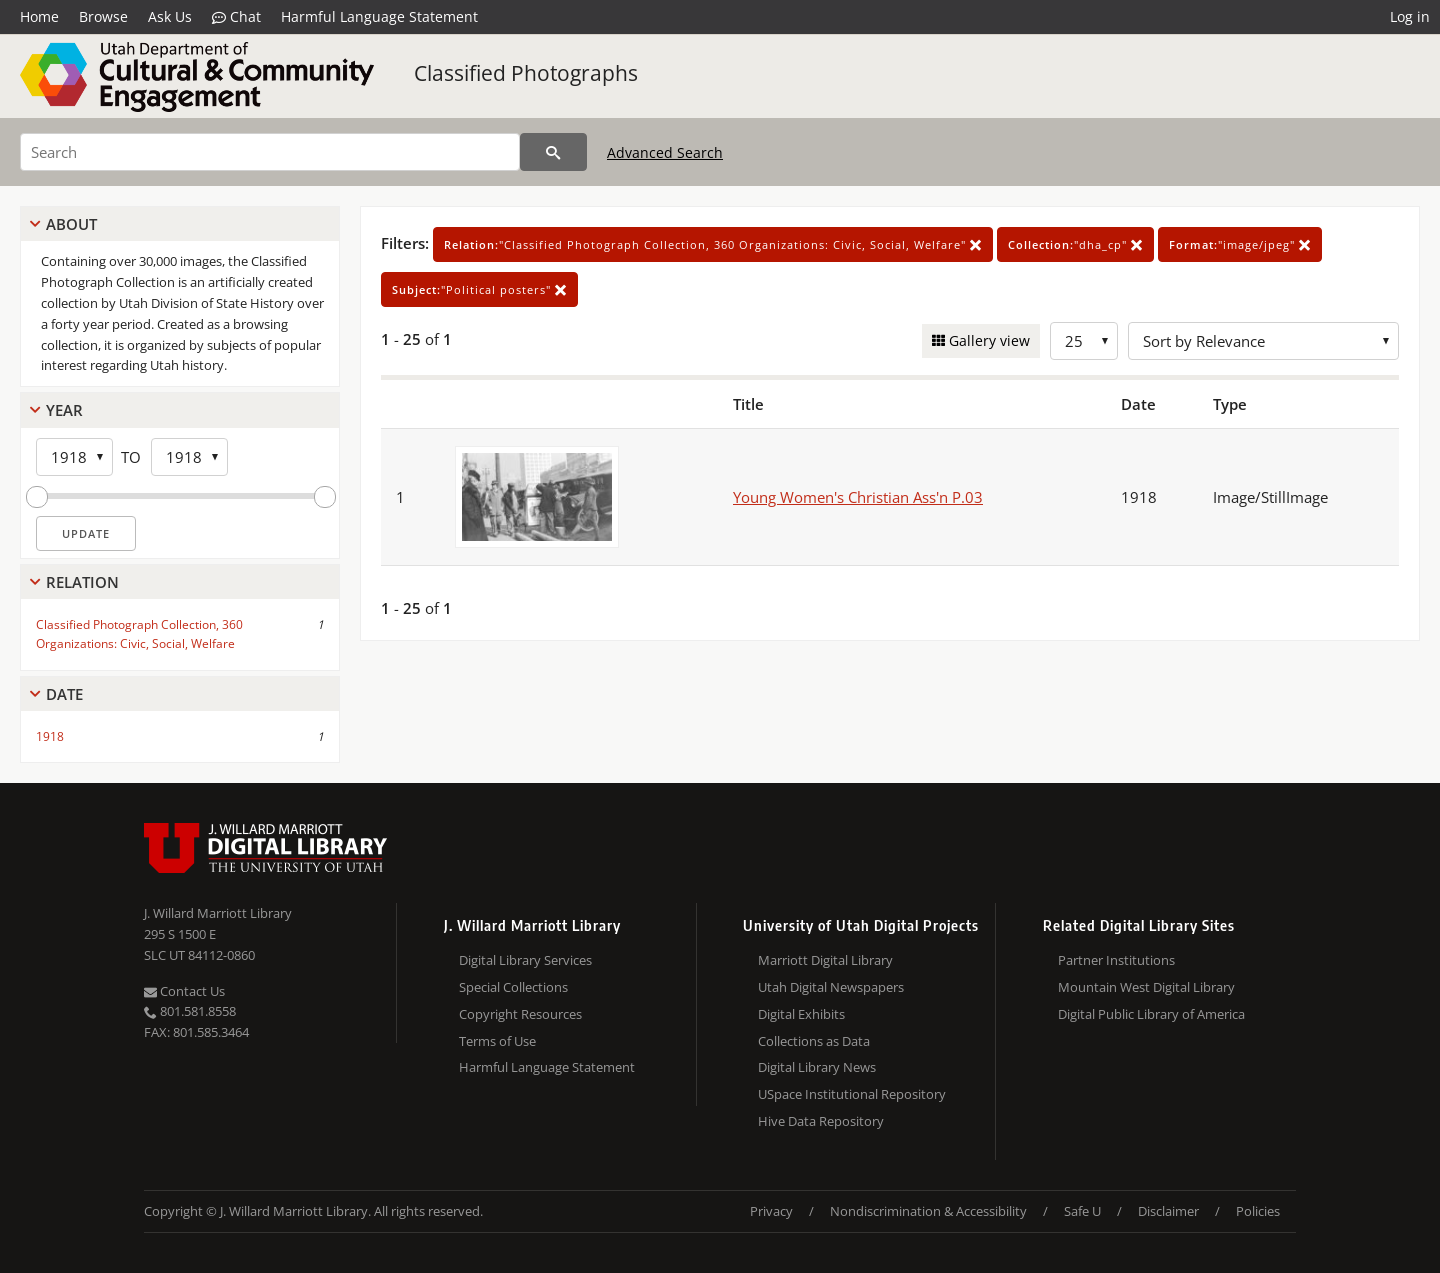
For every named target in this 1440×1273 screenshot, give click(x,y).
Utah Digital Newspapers (831, 987)
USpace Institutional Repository (852, 1094)
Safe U (1082, 1211)
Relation (82, 582)
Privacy (771, 1211)
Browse (103, 16)
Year (64, 410)
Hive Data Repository (821, 1121)
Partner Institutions (1116, 960)
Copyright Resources (520, 1014)
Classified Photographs (526, 73)
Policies (1258, 1211)
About (71, 224)
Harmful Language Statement (379, 16)
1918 (50, 736)
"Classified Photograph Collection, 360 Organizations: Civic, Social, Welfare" (713, 244)
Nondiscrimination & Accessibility (928, 1211)
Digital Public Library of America (1151, 1014)
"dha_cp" (1075, 244)
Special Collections (513, 987)
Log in (1410, 16)
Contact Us (184, 991)
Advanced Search (665, 152)
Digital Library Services (525, 960)
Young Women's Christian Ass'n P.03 (858, 497)
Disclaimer (1168, 1211)
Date (64, 694)
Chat (236, 17)
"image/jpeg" (1240, 244)
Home (39, 16)
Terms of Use (497, 1041)
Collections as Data (814, 1041)
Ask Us (170, 16)
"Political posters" (479, 289)
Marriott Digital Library (825, 960)
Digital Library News (817, 1067)
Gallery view (987, 340)
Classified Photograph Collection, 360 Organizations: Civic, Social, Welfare (139, 634)
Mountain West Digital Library (1146, 987)
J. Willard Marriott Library (218, 913)
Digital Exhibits (801, 1014)
